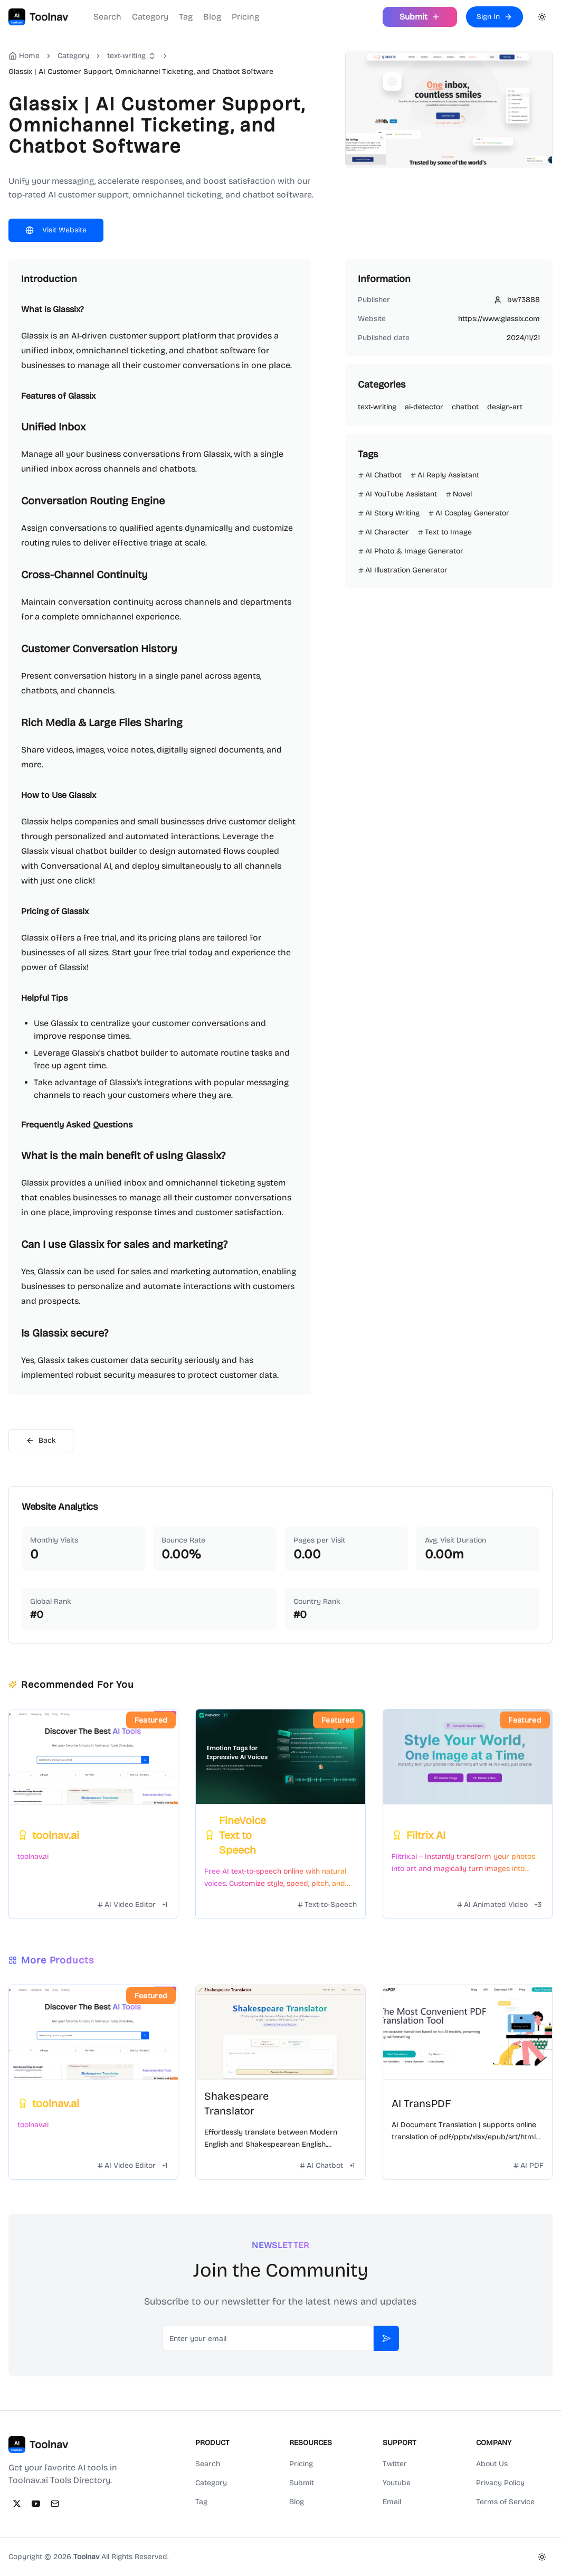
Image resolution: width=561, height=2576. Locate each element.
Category (150, 17)
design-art (504, 406)
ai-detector (424, 406)
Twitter (395, 2463)
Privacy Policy (500, 2482)
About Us (492, 2463)
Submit (301, 2482)
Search (107, 17)
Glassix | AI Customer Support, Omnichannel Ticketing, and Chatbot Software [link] (140, 71)
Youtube (397, 2482)
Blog (212, 17)
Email (392, 2501)
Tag (186, 17)
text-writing (126, 55)
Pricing (245, 17)
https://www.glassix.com (499, 318)
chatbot (465, 406)
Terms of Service (505, 2501)
